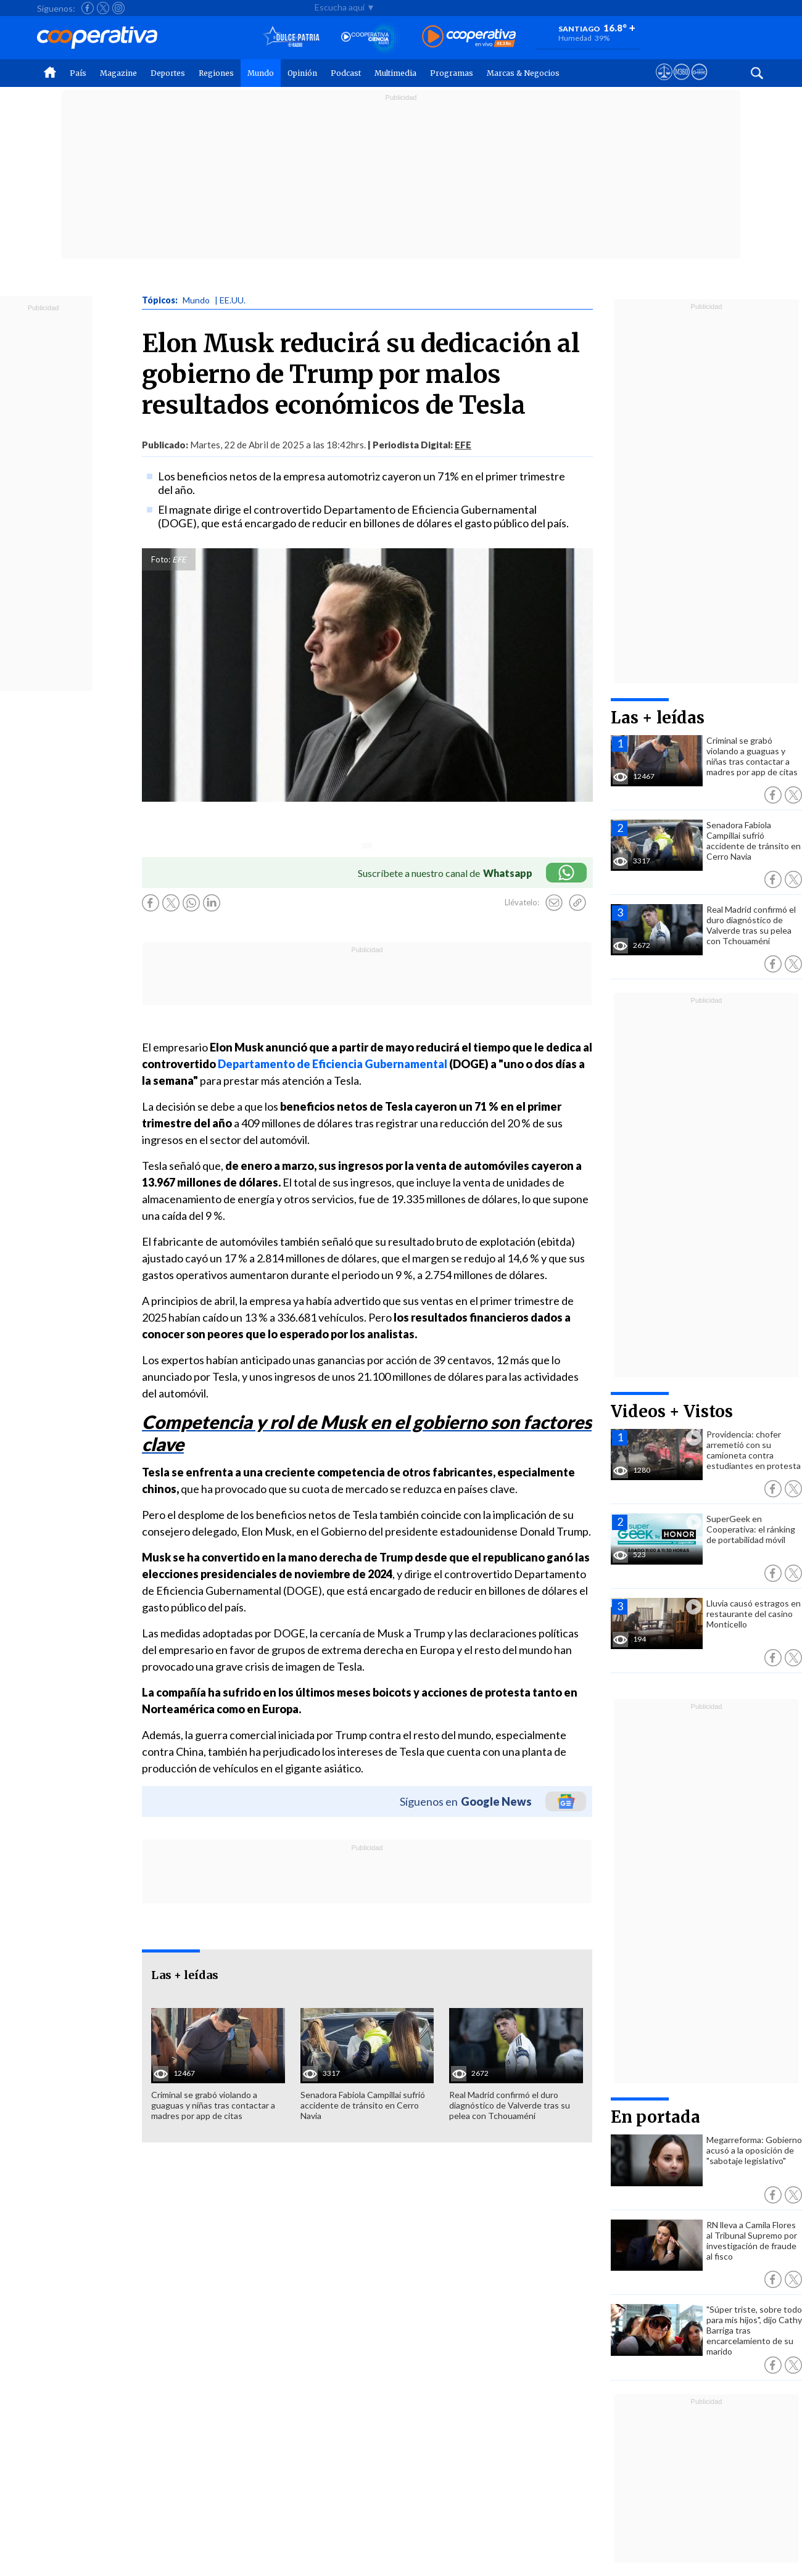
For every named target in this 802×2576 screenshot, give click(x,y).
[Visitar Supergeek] (699, 83)
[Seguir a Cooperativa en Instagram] (118, 8)
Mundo (260, 73)
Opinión (302, 73)
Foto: (160, 559)
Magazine (118, 73)
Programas (451, 73)
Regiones (216, 73)
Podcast (346, 73)
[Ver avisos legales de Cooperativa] (664, 83)
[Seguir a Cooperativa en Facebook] (87, 8)
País (78, 73)
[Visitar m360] (681, 83)
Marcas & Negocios (523, 73)
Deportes (168, 73)
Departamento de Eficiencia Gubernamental (332, 1064)
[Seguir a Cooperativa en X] (103, 8)
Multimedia (395, 73)
